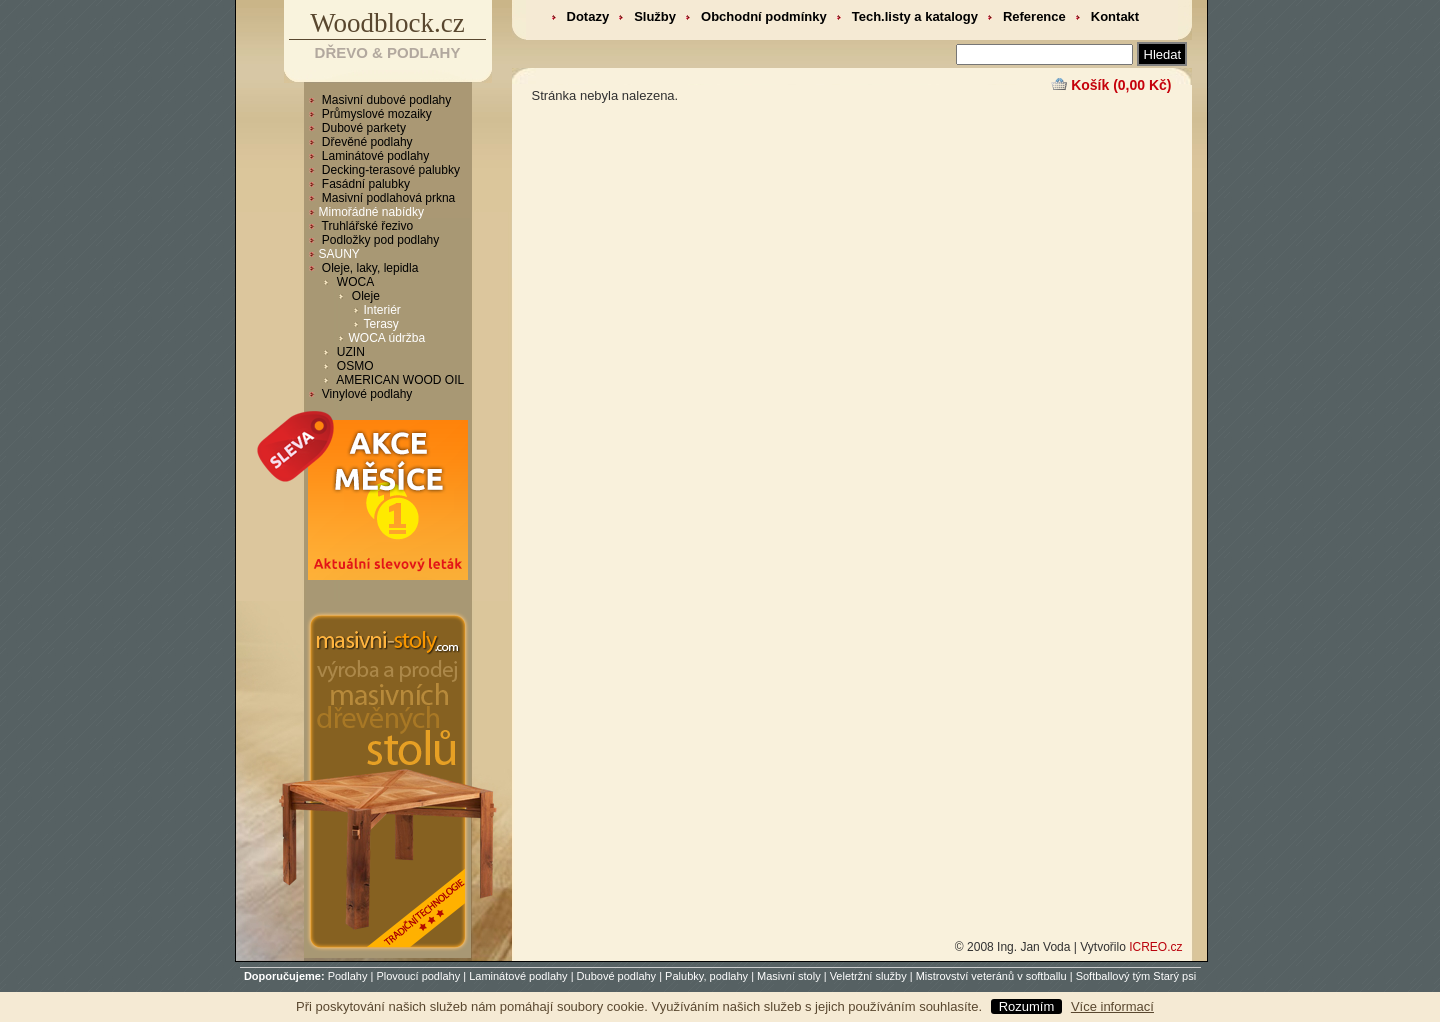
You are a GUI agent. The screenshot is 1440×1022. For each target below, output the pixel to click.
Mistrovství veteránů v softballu (991, 976)
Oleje (364, 296)
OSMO (354, 366)
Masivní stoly (789, 976)
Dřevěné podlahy (366, 142)
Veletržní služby (868, 976)
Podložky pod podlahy (379, 240)
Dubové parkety (362, 128)
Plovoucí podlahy (418, 976)
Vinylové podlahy (366, 394)
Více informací (1112, 1006)
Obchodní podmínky (764, 16)
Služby (655, 16)
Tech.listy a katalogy (915, 16)
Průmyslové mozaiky (375, 114)
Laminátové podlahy (374, 156)
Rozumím (1027, 1006)
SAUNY (339, 254)
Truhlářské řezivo (366, 226)
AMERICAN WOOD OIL (399, 380)
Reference (1034, 16)
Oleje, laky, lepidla (369, 268)
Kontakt (1115, 16)
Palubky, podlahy (706, 976)
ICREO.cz (1155, 947)
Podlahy (348, 976)
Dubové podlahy (617, 976)
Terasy (381, 324)
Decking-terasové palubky (389, 170)
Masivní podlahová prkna (387, 198)
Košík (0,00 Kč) (1121, 85)
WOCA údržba (387, 338)
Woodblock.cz (387, 23)
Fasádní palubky (364, 184)
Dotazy (588, 16)
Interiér (382, 310)
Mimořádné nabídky (371, 212)
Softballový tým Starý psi (1136, 976)
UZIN (349, 352)
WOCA (354, 282)
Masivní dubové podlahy (385, 100)
